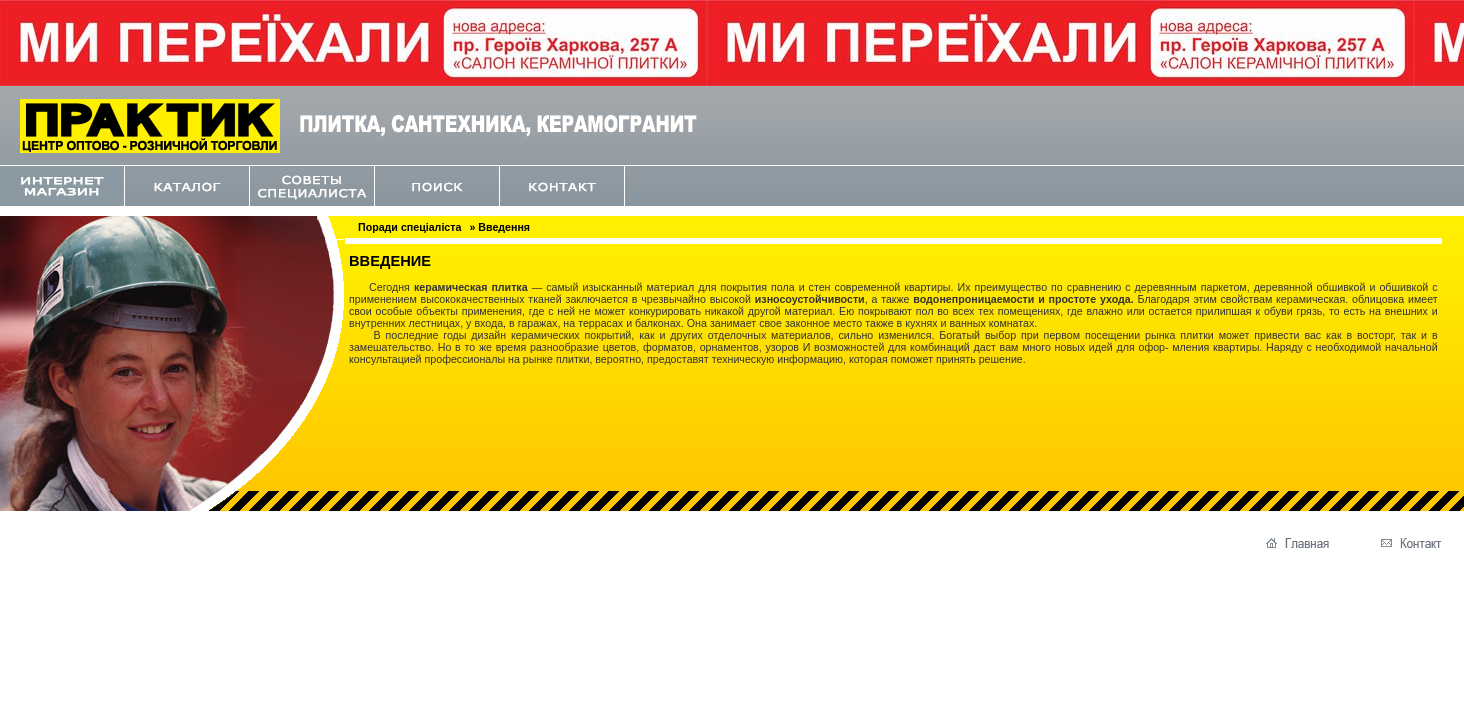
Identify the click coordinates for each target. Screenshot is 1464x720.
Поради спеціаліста (409, 227)
